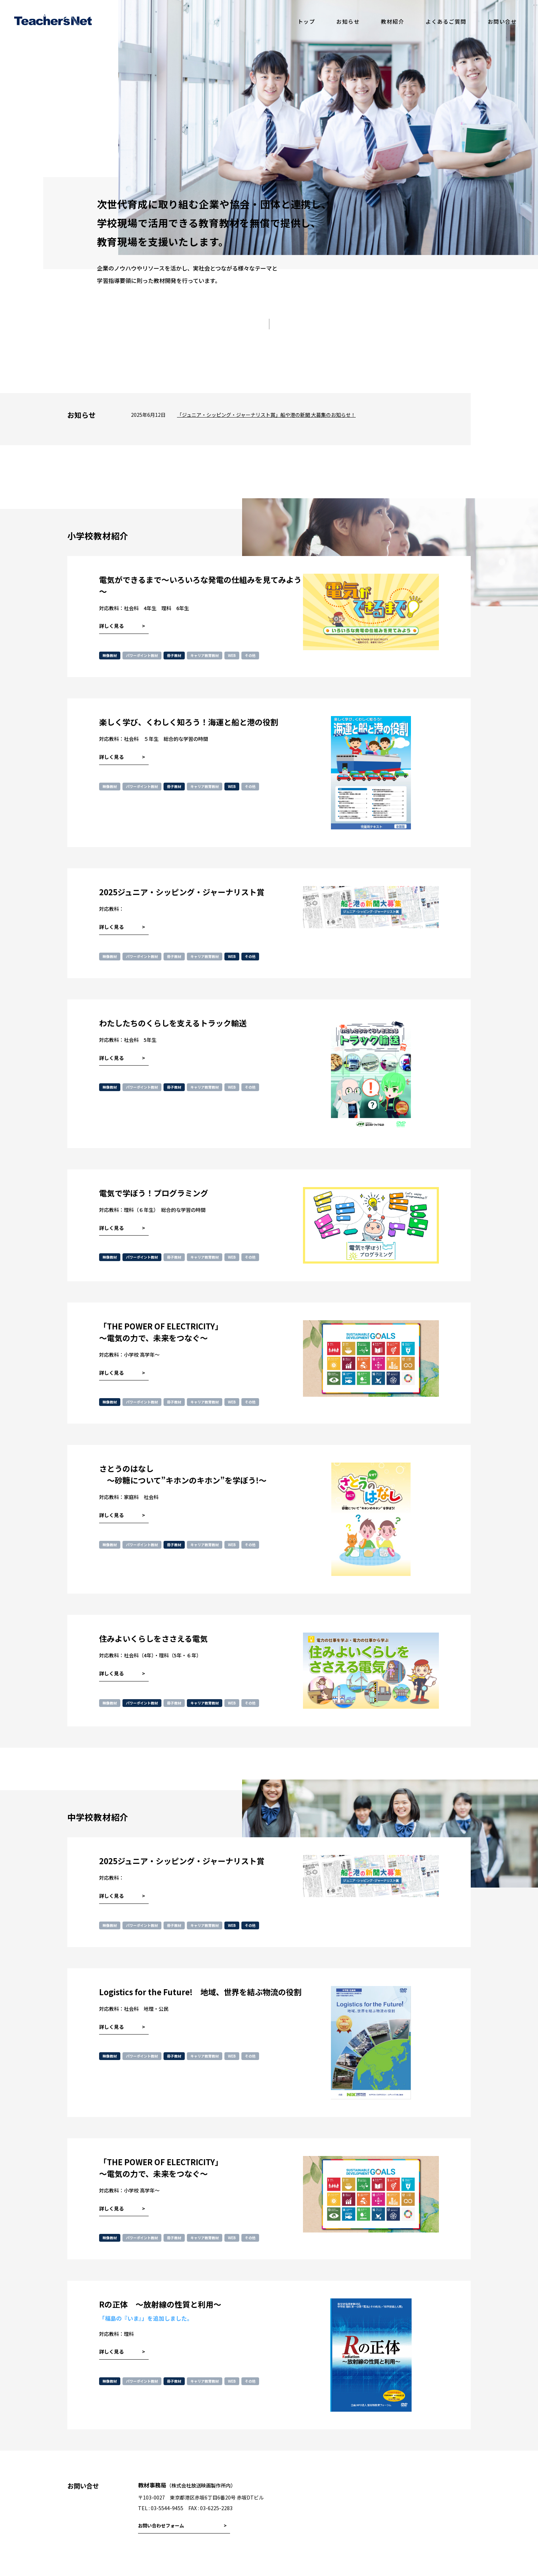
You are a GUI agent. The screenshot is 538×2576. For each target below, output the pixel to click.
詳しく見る (111, 625)
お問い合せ (502, 21)
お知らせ (348, 21)
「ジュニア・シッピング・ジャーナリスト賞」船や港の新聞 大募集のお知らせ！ (266, 414)
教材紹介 (392, 21)
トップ (306, 21)
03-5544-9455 (167, 2508)
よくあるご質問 (446, 21)
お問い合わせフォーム (161, 2525)
